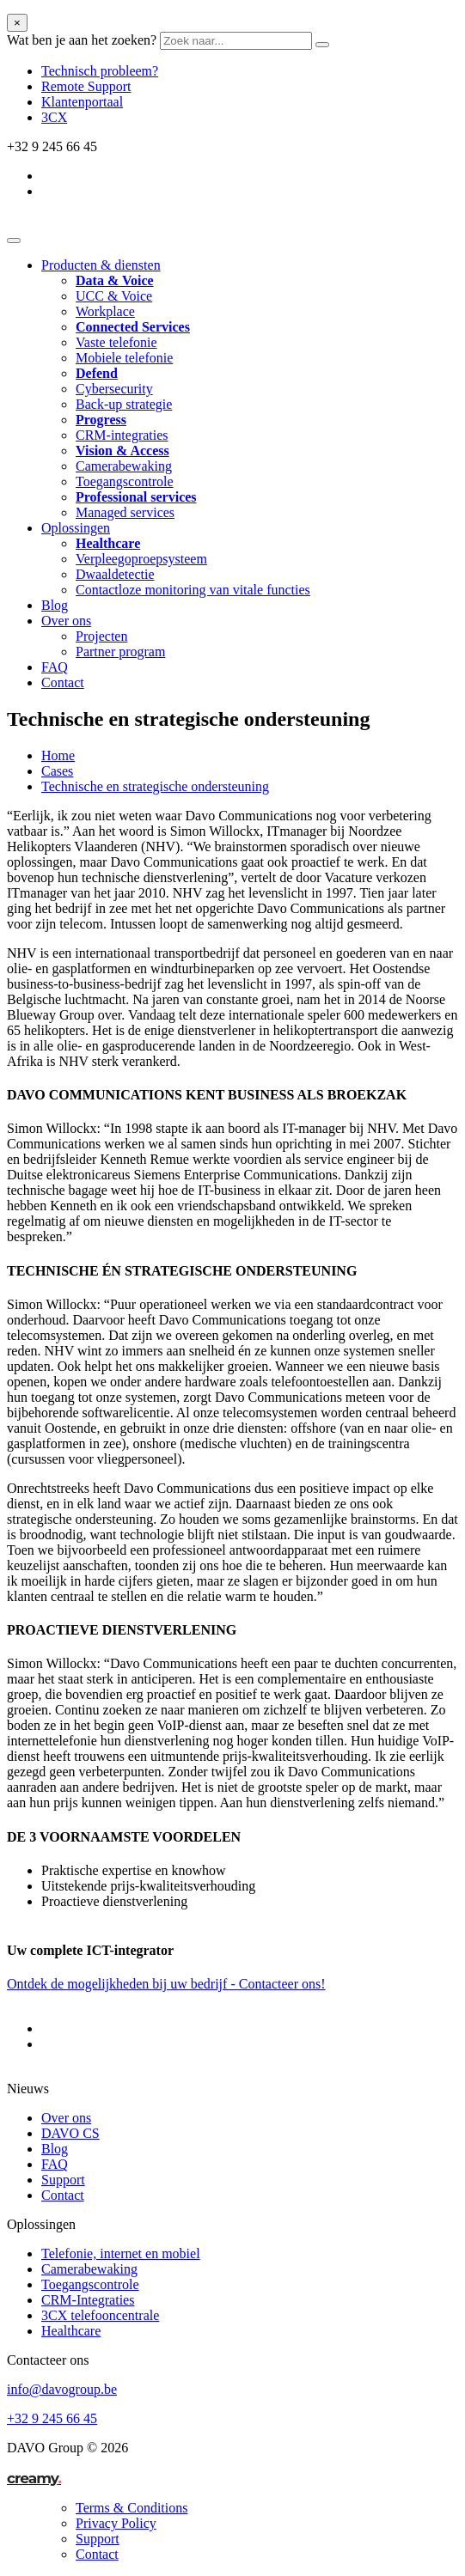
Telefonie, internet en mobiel (120, 2253)
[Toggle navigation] (14, 240)
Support (63, 2179)
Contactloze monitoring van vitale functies (193, 589)
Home (58, 755)
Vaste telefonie (116, 342)
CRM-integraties (122, 435)
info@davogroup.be (62, 2389)
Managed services (125, 512)
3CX (54, 117)
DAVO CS (70, 2133)
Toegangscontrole (125, 481)
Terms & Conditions (131, 2507)
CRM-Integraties (87, 2300)
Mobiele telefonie (124, 357)
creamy (34, 2478)
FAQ (54, 667)
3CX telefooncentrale (100, 2315)
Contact (62, 682)
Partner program (120, 651)
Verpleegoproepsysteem (141, 558)
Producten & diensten (101, 265)
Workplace (105, 311)
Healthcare (71, 2330)
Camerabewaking (124, 466)
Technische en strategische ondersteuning (155, 786)
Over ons (66, 620)
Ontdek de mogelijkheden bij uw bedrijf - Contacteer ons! (166, 1983)
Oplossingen (75, 528)
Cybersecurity (114, 388)
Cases (57, 771)
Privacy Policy (116, 2523)
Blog (54, 605)
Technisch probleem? (99, 71)
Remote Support (86, 86)
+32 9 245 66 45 (52, 2418)
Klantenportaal (82, 101)
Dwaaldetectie (115, 574)
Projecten (101, 636)
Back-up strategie (124, 404)
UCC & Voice (114, 296)
